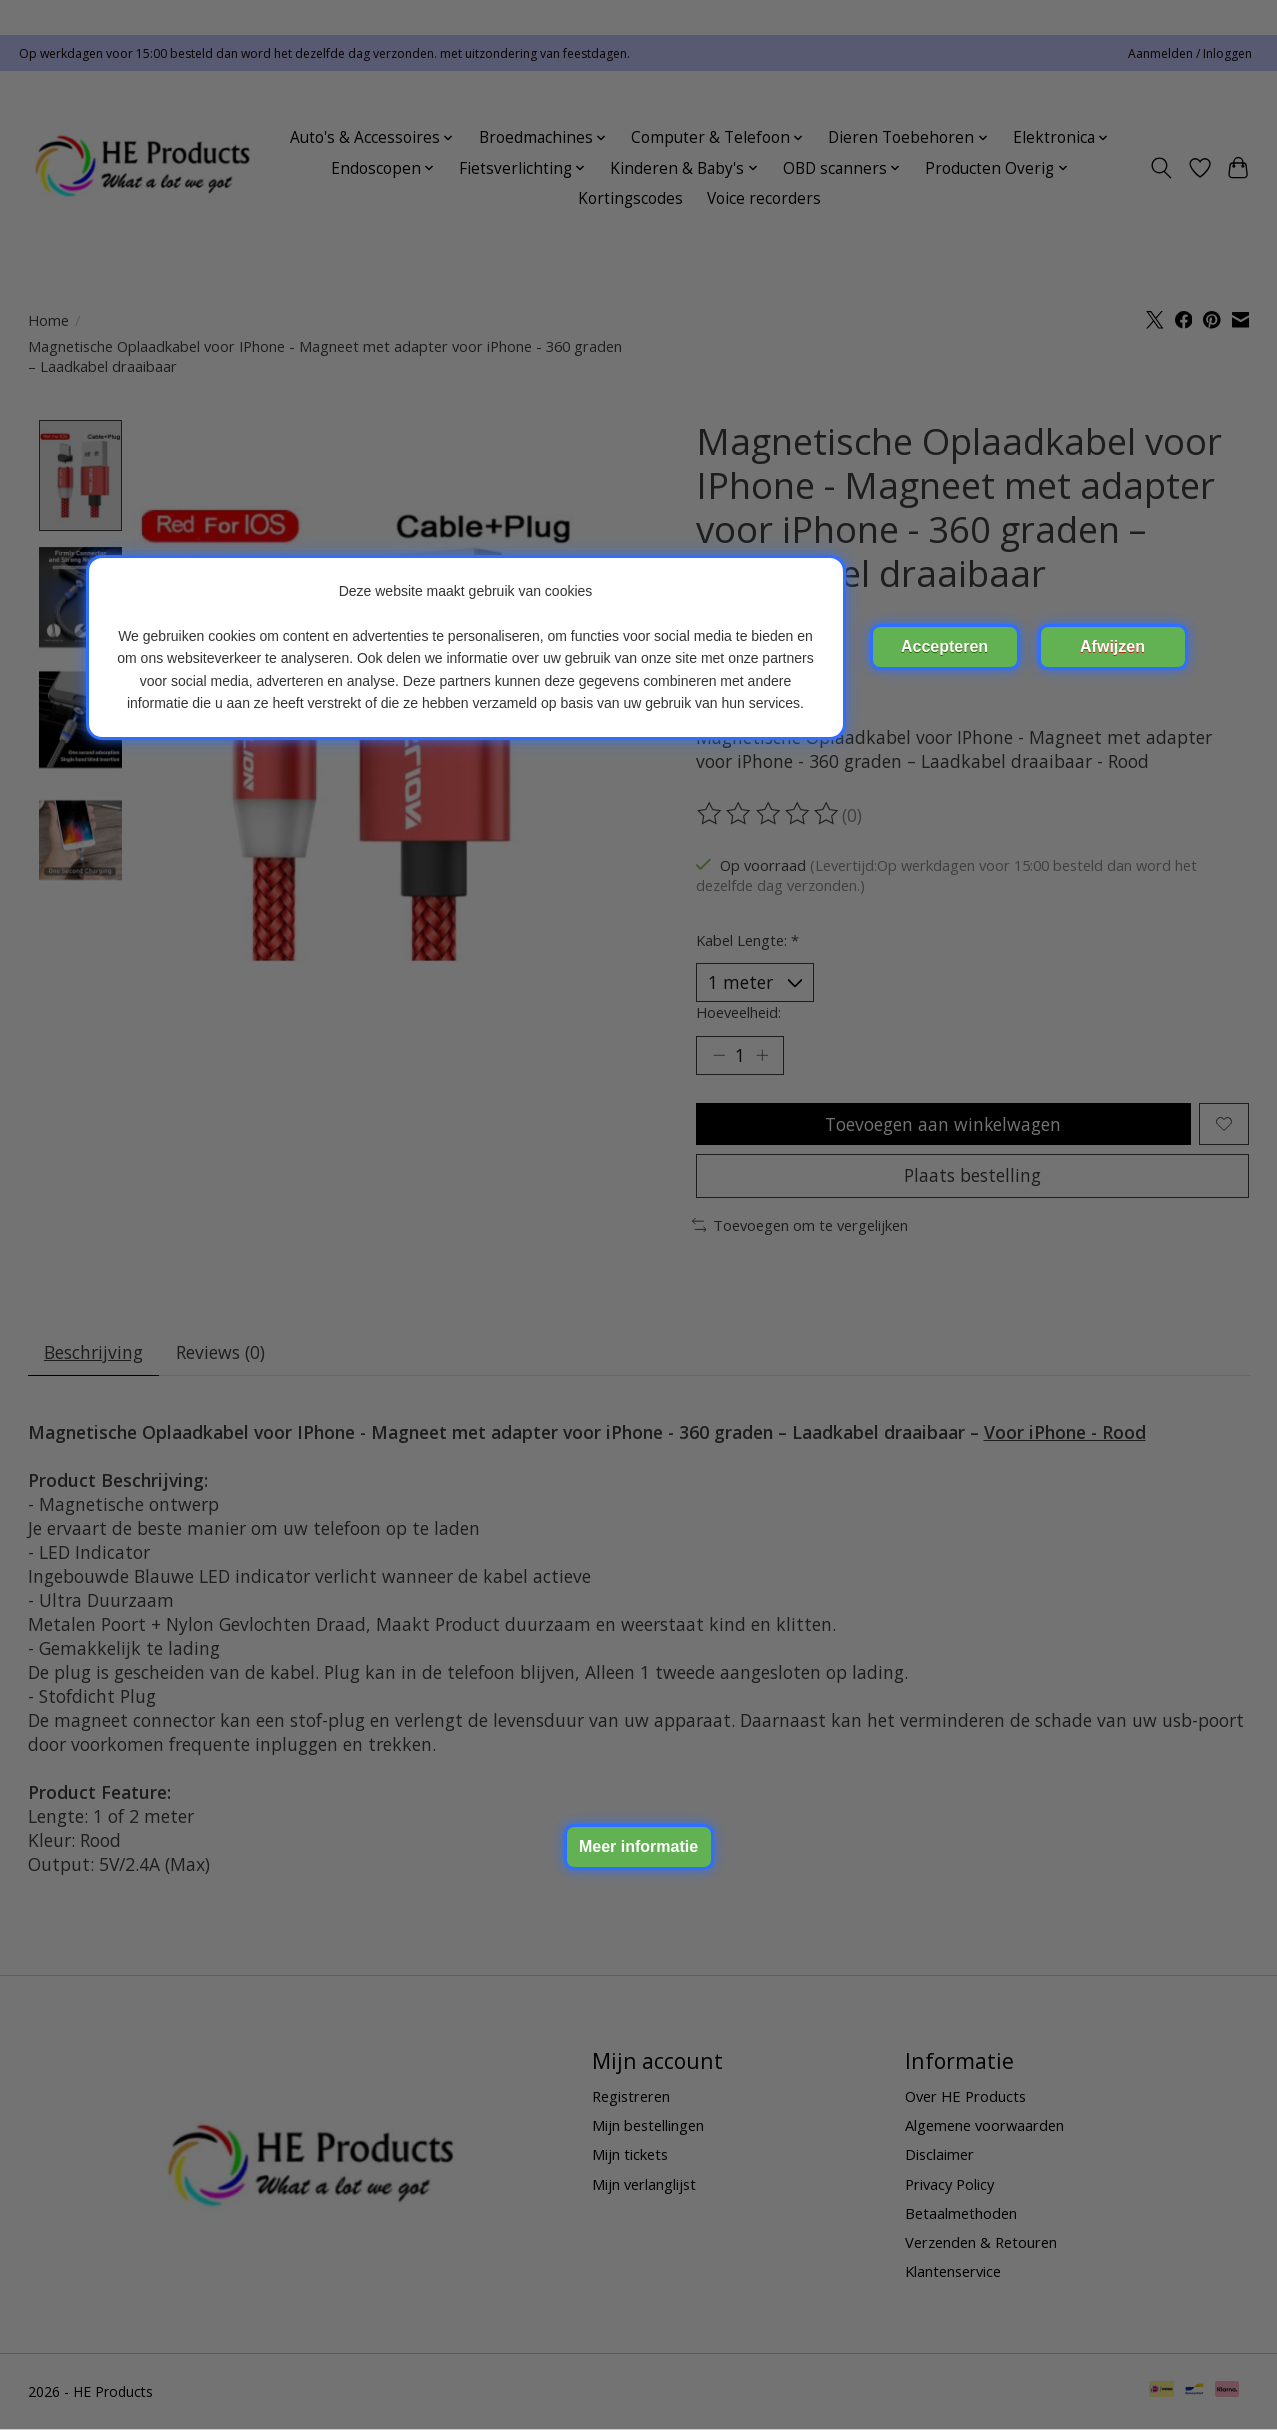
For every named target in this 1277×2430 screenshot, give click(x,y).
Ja (945, 647)
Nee (1113, 647)
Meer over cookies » (639, 1847)
